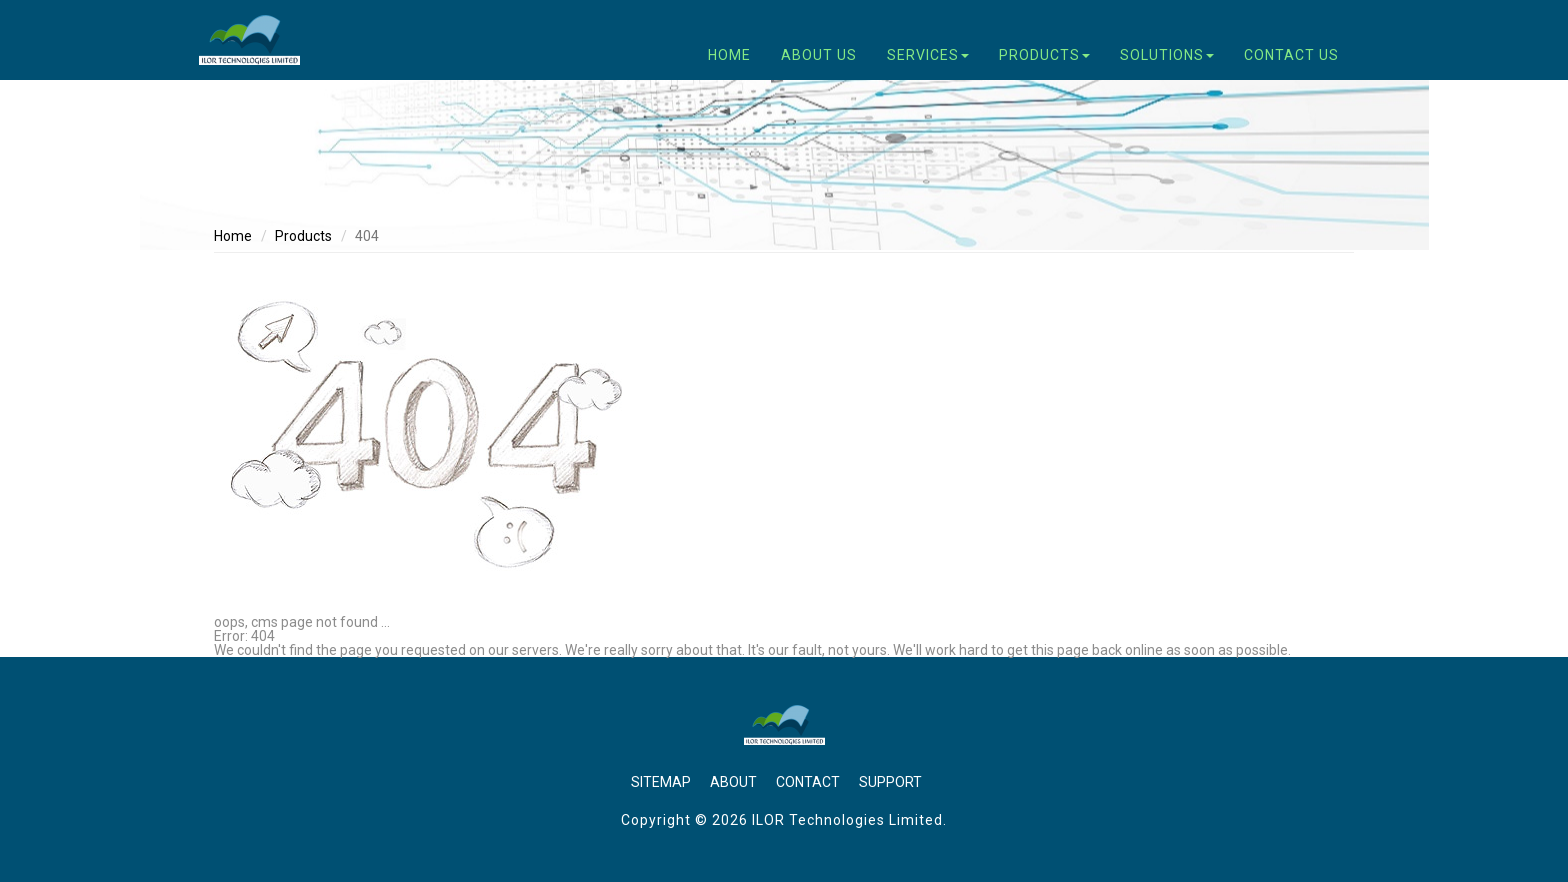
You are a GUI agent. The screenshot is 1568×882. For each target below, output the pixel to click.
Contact (808, 782)
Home (729, 55)
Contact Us (1291, 55)
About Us (819, 55)
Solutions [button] (1167, 55)
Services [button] (928, 55)
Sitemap (661, 782)
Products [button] (1044, 55)
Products (303, 236)
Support (890, 782)
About (733, 782)
